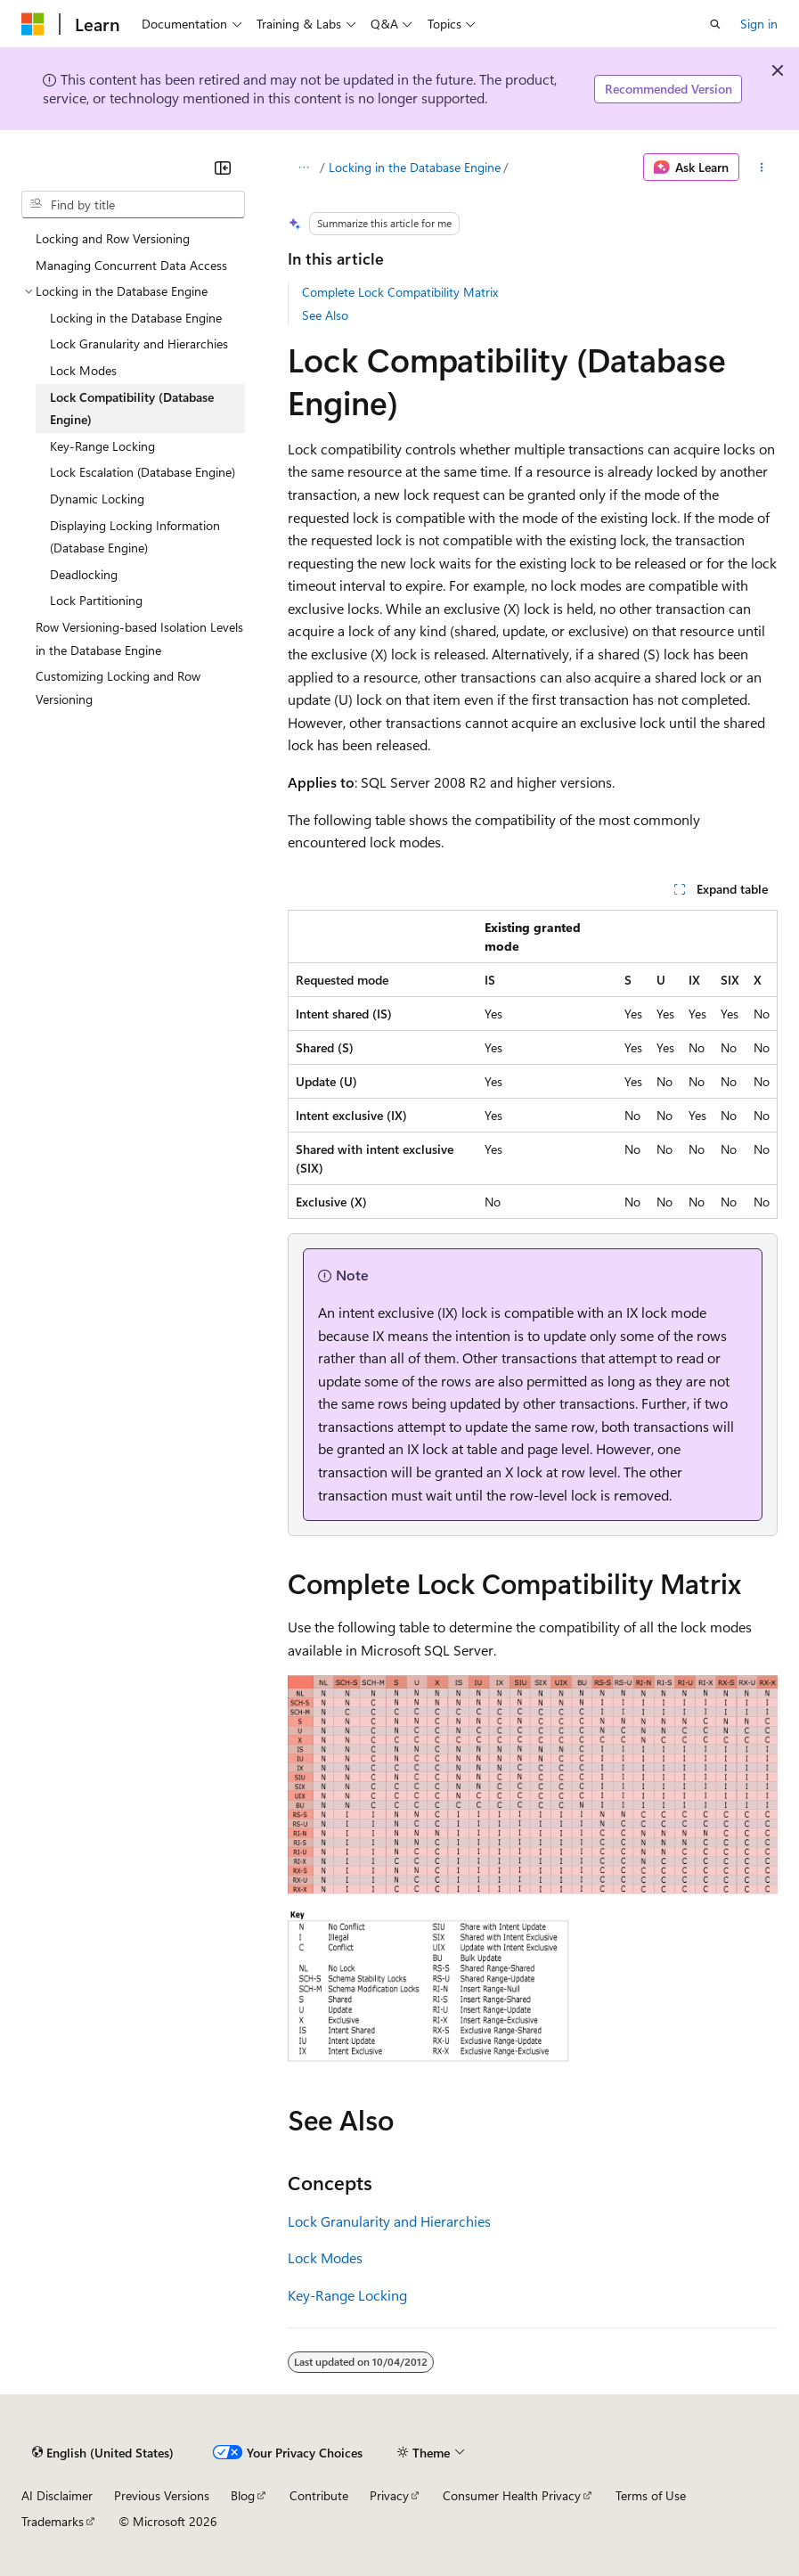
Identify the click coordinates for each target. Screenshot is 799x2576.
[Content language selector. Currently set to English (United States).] (102, 2452)
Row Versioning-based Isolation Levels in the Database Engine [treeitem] (139, 638)
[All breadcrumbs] (303, 167)
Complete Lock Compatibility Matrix (400, 291)
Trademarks (52, 2521)
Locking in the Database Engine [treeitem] (136, 317)
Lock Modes (325, 2257)
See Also (325, 315)
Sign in (759, 23)
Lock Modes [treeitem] (83, 370)
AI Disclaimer (57, 2495)
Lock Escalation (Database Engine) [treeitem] (142, 471)
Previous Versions (161, 2495)
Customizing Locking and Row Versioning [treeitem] (118, 687)
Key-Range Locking (347, 2295)
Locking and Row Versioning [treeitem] (113, 238)
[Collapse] (222, 167)
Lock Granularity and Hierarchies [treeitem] (139, 343)
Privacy (389, 2495)
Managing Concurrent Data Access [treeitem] (131, 265)
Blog (243, 2495)
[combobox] (133, 205)
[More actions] (762, 167)
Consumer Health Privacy (512, 2495)
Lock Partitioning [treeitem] (96, 600)
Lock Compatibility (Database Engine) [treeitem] (132, 408)
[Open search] (715, 24)
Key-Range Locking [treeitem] (102, 446)
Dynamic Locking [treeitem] (97, 498)
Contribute (318, 2495)
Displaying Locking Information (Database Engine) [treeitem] (135, 537)
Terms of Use (651, 2495)
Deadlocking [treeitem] (84, 574)
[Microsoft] (33, 24)
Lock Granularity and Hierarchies (389, 2221)
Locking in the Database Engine (415, 167)
